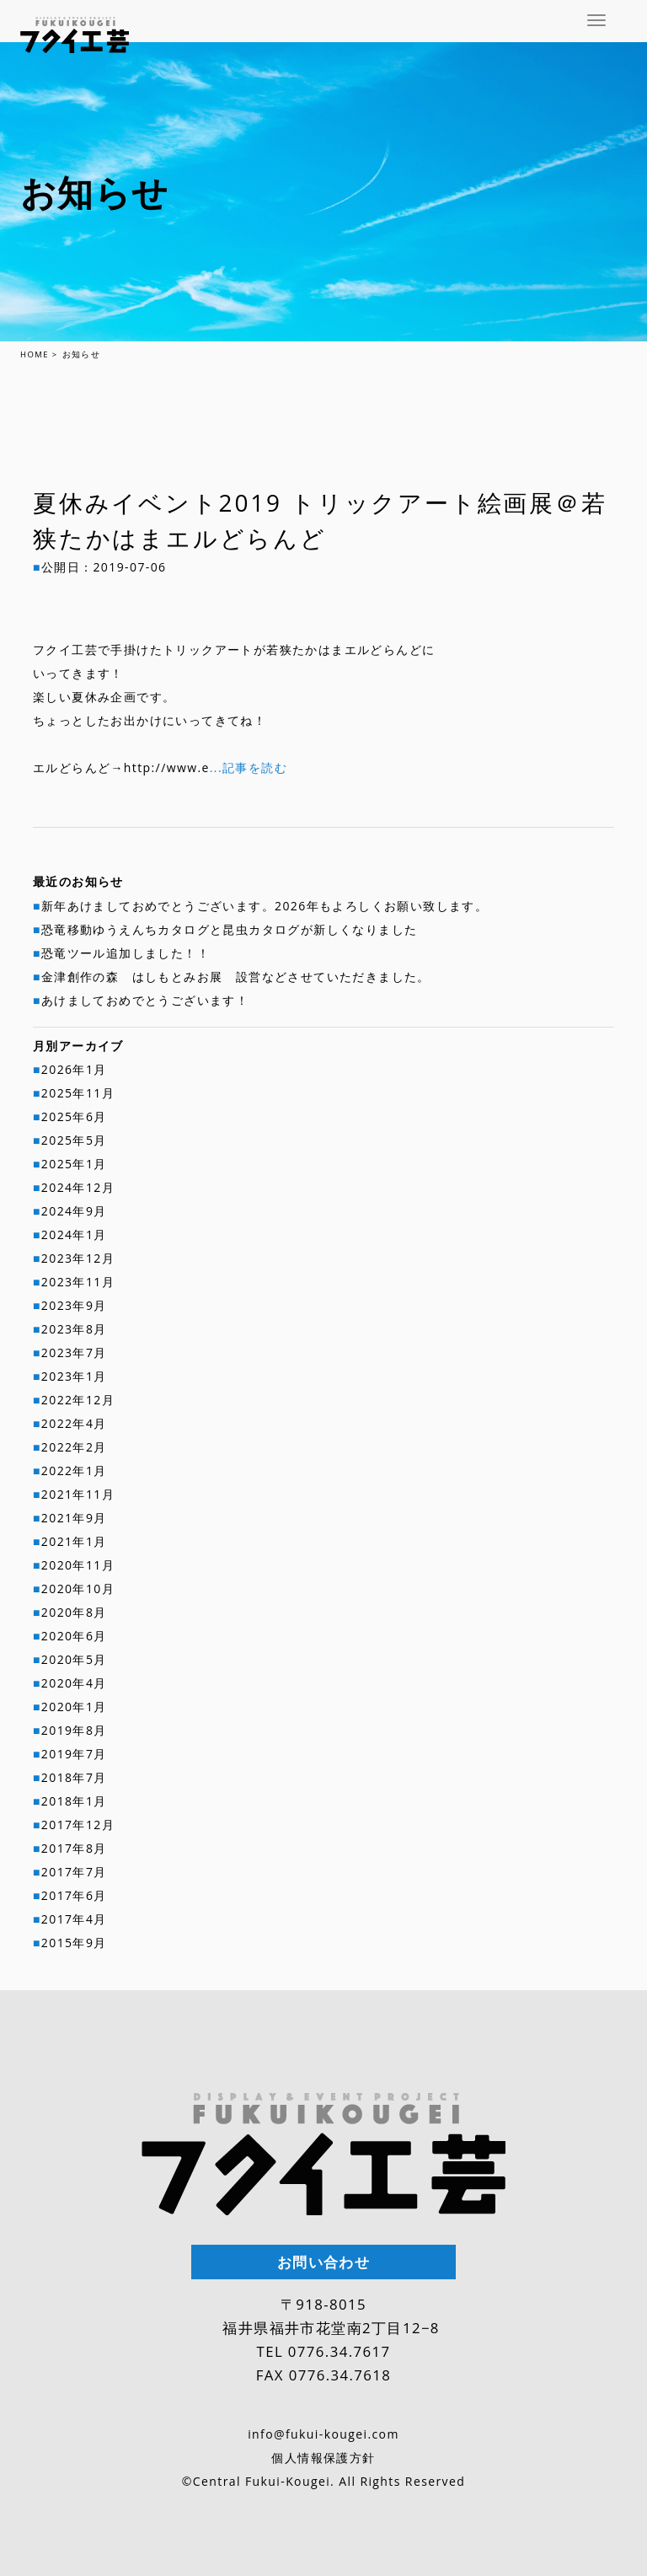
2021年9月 (74, 1518)
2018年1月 (74, 1801)
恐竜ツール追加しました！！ (125, 953)
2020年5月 (74, 1659)
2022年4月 (74, 1423)
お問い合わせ (323, 2262)
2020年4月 (74, 1683)
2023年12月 (78, 1258)
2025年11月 (78, 1093)
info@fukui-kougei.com (323, 2434)
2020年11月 (78, 1565)
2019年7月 (74, 1754)
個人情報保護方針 (323, 2458)
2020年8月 (74, 1612)
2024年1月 (74, 1234)
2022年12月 (78, 1400)
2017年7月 (74, 1872)
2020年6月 (74, 1636)
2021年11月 (78, 1494)
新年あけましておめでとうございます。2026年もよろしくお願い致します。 (264, 906)
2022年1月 (74, 1470)
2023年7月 (74, 1352)
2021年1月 (74, 1541)
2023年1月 (74, 1376)
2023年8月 (74, 1329)
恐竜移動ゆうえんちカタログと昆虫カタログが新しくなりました (229, 929)
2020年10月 (78, 1588)
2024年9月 (74, 1211)
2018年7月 (74, 1777)
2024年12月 (78, 1187)
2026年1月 (74, 1069)
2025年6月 (74, 1116)
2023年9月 (74, 1305)
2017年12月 (78, 1825)
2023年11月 (78, 1282)
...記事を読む (248, 767)
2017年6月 (74, 1895)
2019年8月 (74, 1730)
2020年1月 (74, 1707)
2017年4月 (74, 1919)
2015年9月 (74, 1943)
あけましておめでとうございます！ (145, 1000)
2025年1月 (74, 1164)
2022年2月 (74, 1447)
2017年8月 (74, 1848)
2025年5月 (74, 1140)
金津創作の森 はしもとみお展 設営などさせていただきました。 (235, 977)
